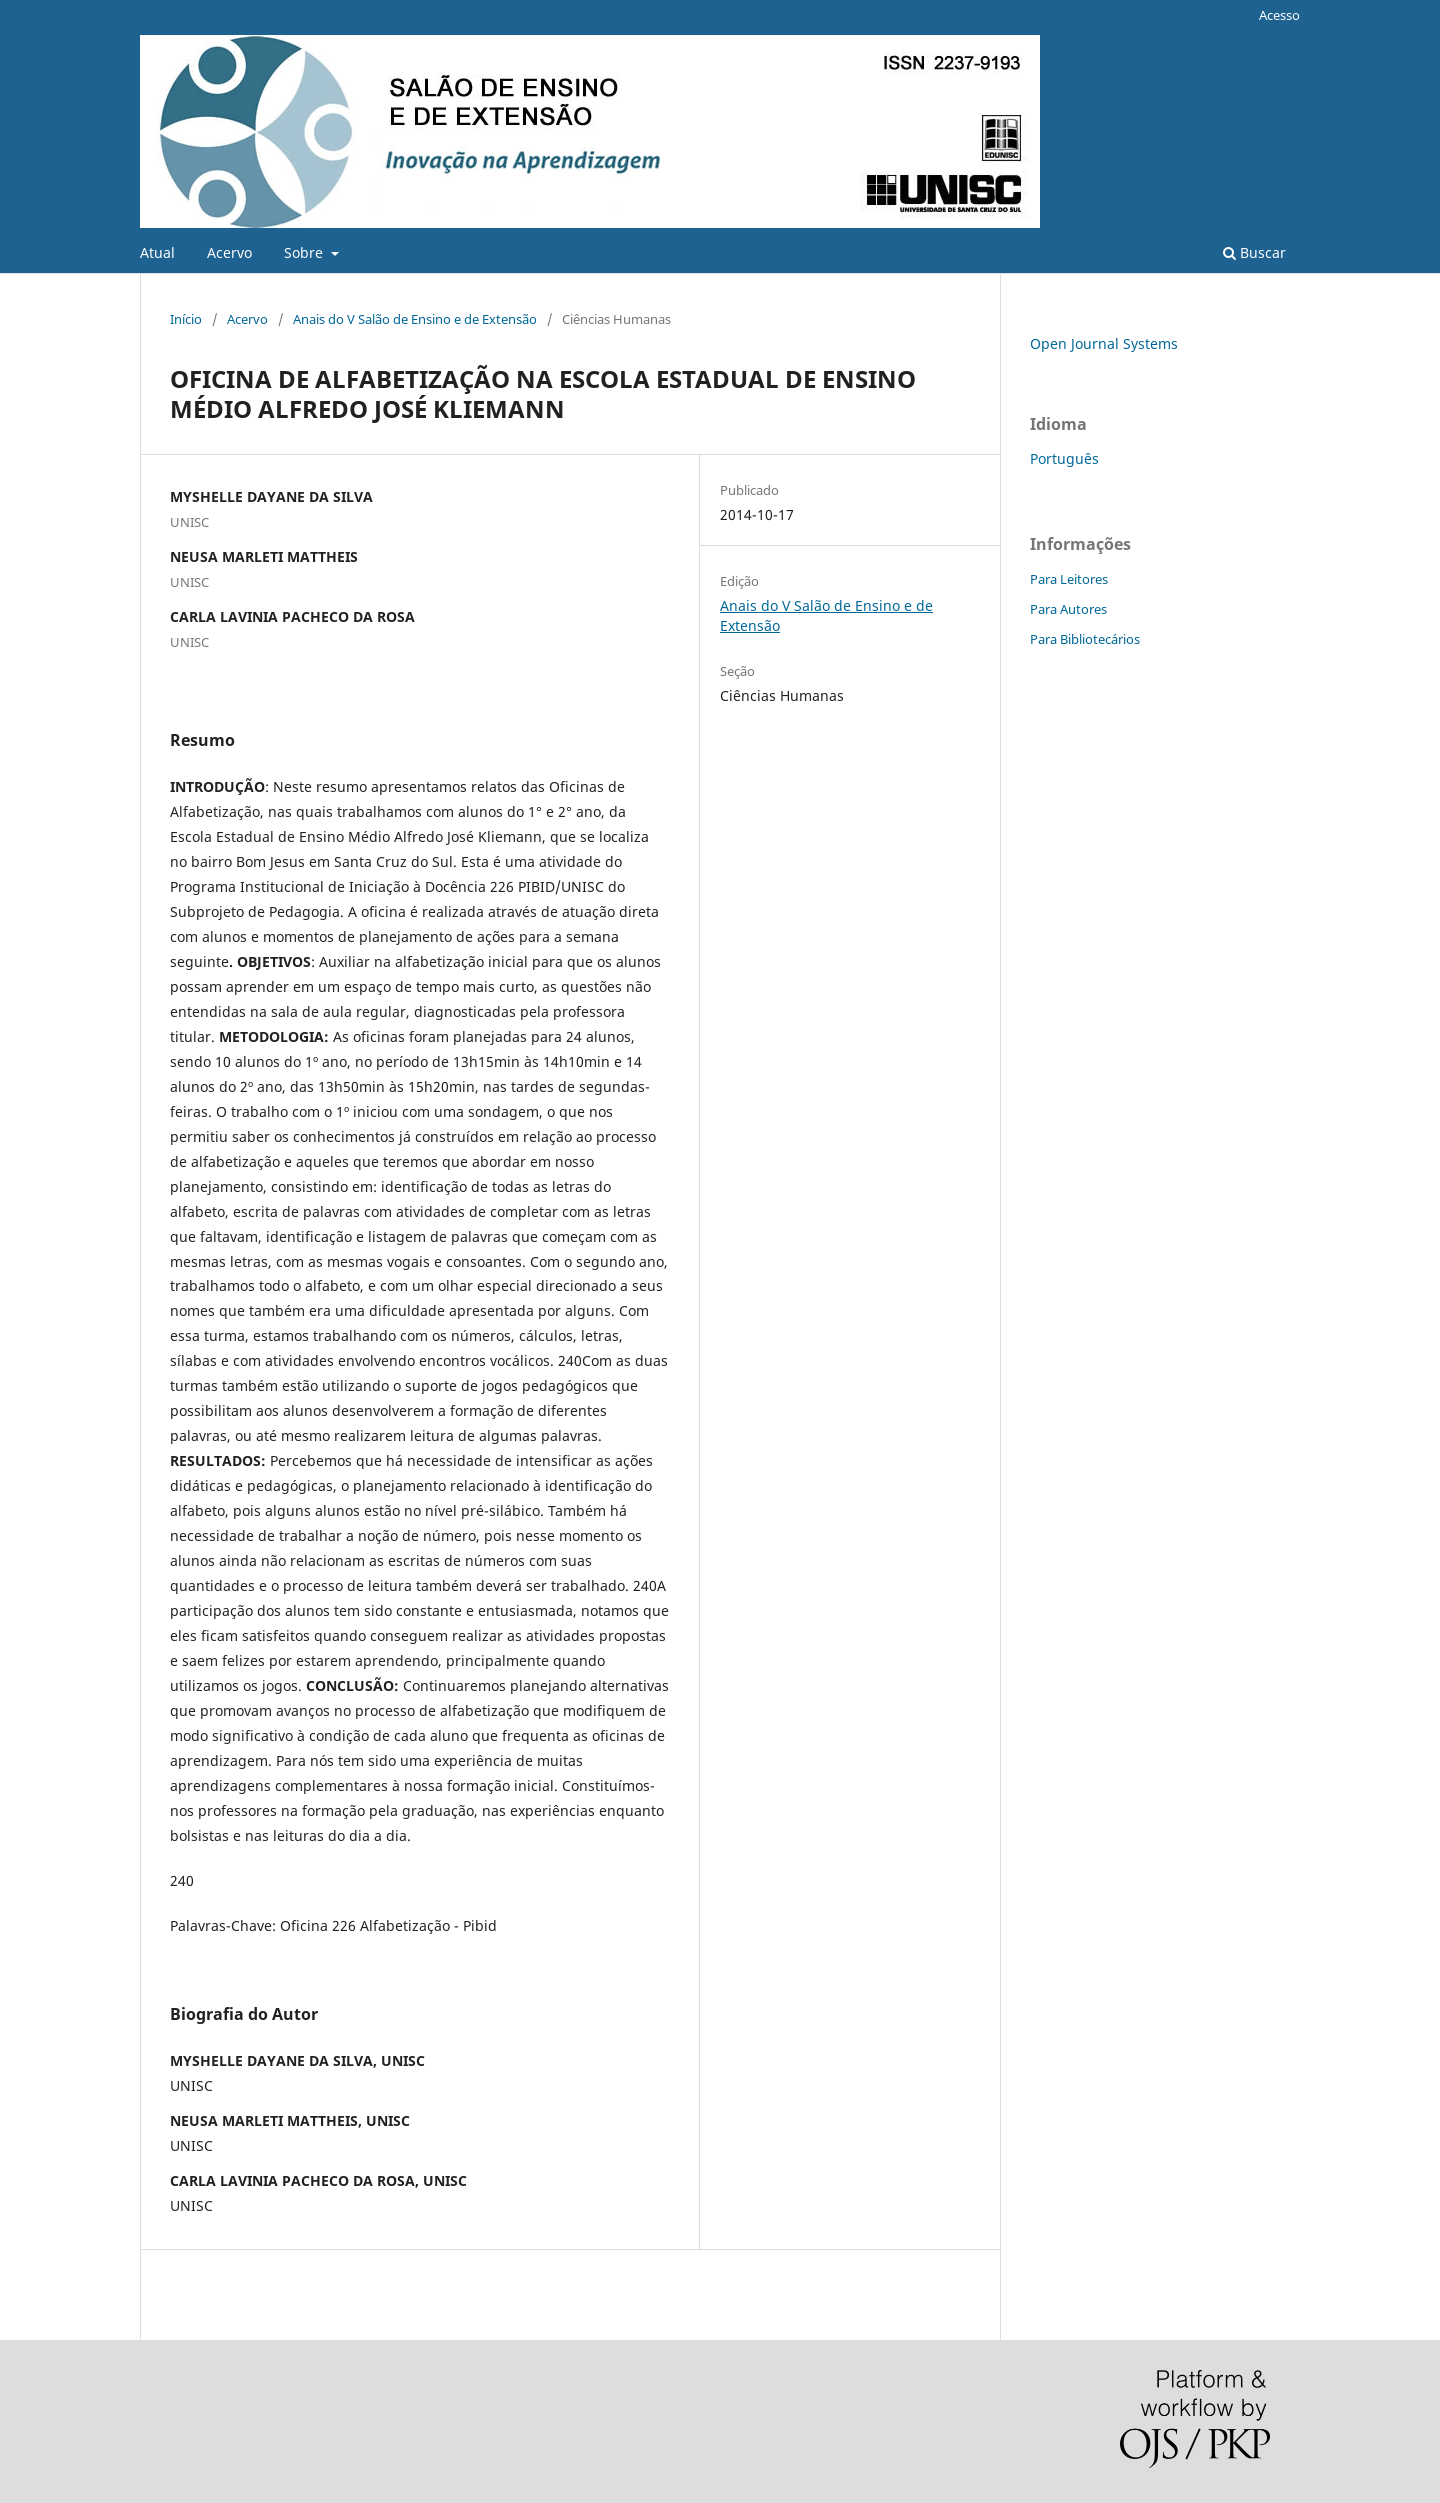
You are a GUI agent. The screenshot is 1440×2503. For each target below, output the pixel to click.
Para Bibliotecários (1085, 639)
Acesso (1279, 15)
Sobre (305, 252)
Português (1064, 458)
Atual (157, 252)
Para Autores (1068, 609)
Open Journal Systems (1104, 343)
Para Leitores (1069, 579)
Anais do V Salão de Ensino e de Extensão (415, 319)
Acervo (229, 252)
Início (186, 319)
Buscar (1254, 252)
